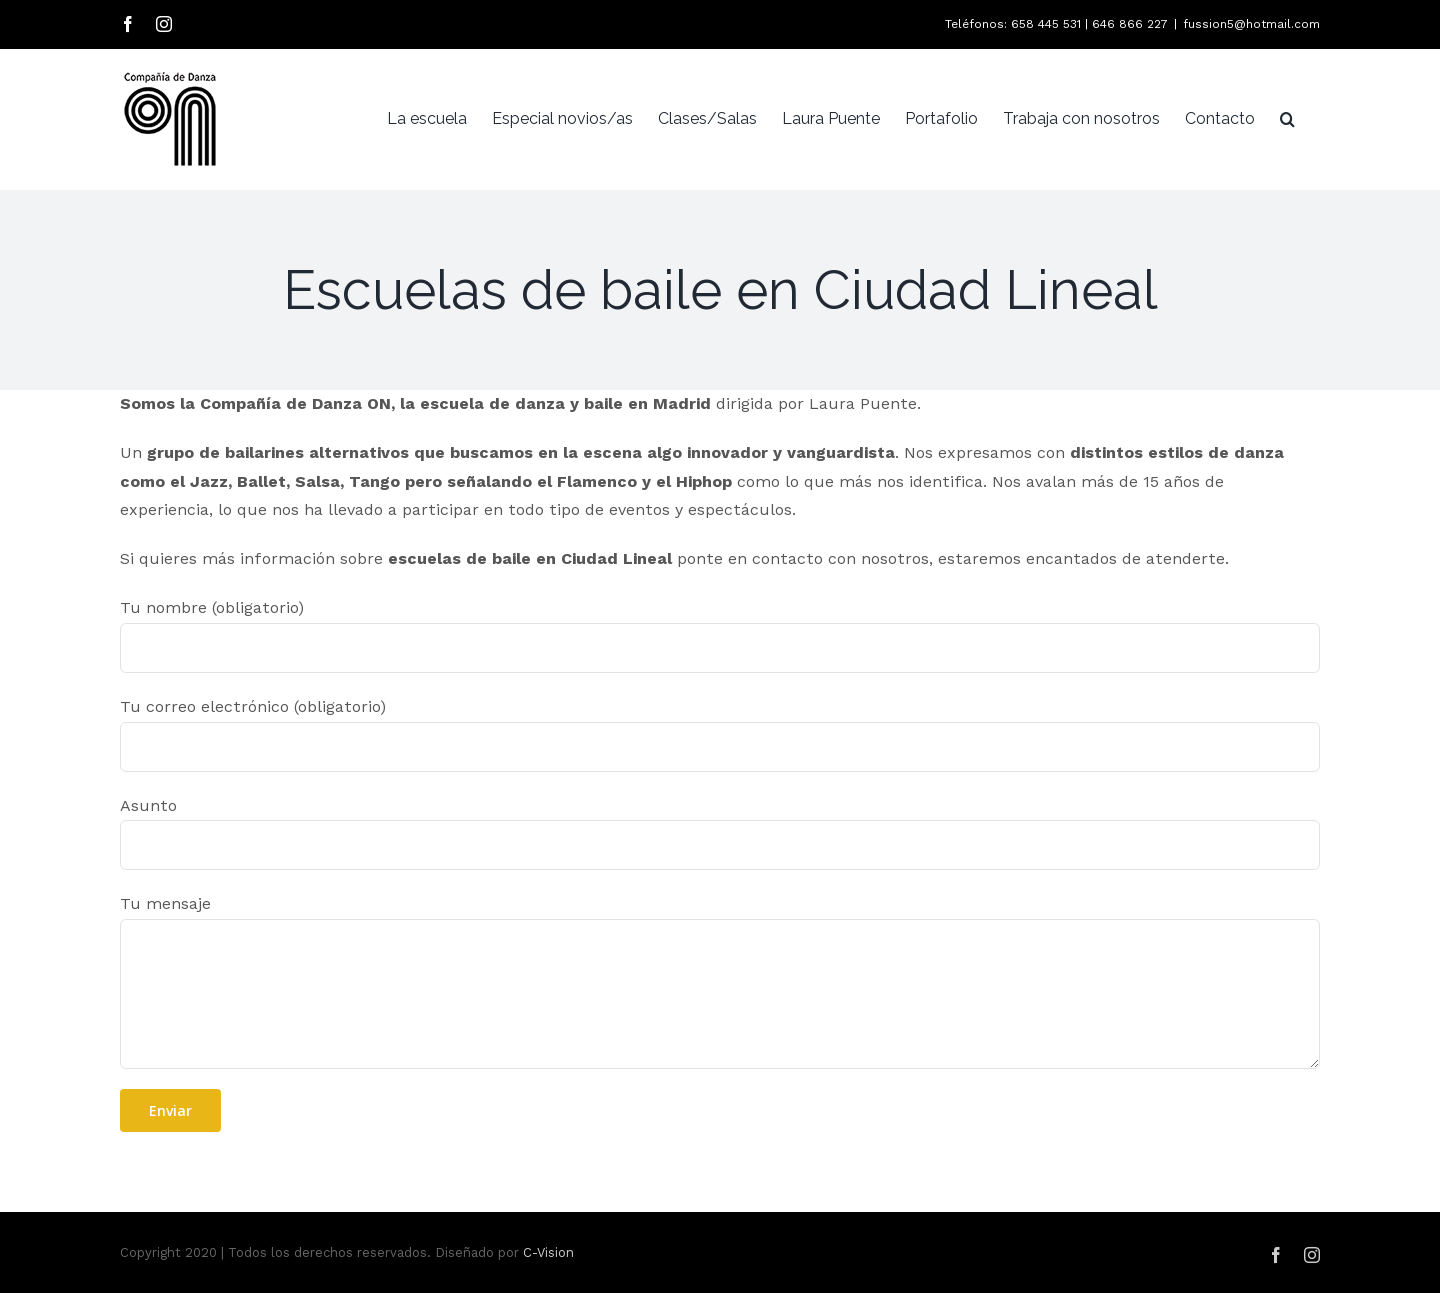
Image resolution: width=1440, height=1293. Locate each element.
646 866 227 (1130, 24)
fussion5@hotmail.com (1251, 24)
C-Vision (548, 1252)
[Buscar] (1287, 119)
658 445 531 (1046, 24)
